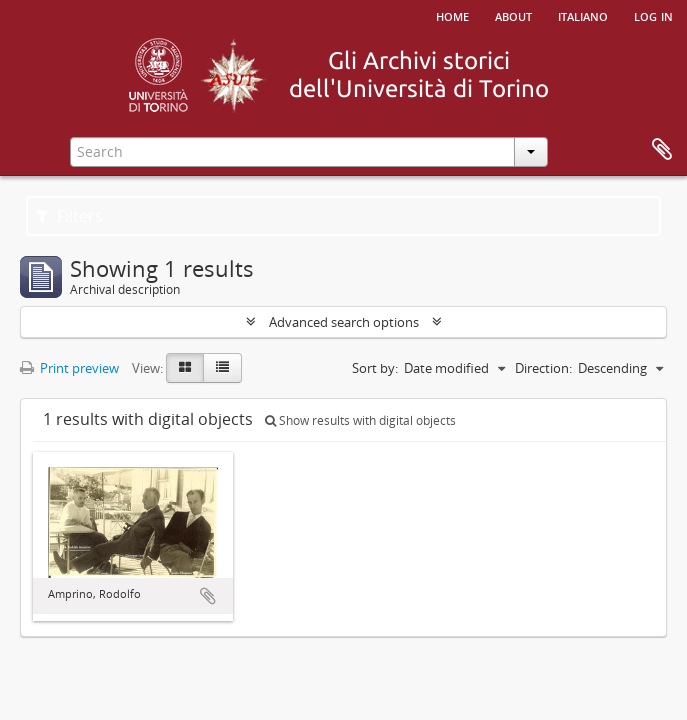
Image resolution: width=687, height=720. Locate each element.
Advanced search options (344, 322)
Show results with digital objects (360, 420)
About (513, 15)
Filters (69, 216)
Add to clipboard (208, 596)
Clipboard (662, 150)
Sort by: (375, 368)
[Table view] (222, 368)
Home (452, 15)
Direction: (543, 368)
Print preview (69, 368)
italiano (583, 15)
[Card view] (185, 368)
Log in (653, 15)
